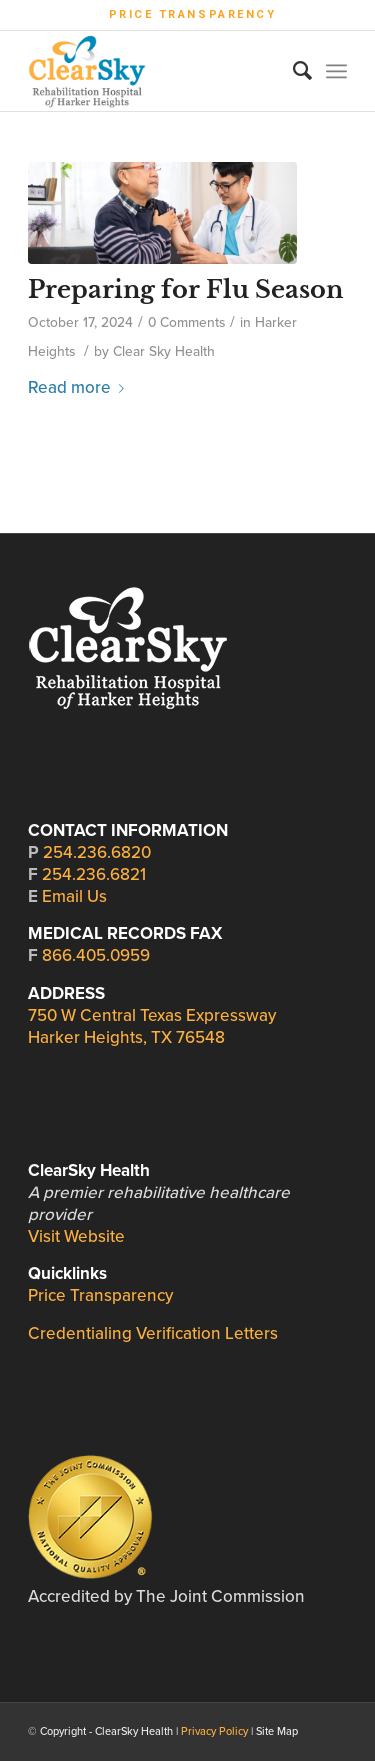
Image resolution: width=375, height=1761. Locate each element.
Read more (80, 387)
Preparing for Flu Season (185, 289)
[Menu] (336, 71)
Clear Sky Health (164, 351)
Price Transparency (193, 14)
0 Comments (186, 322)
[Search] (292, 71)
